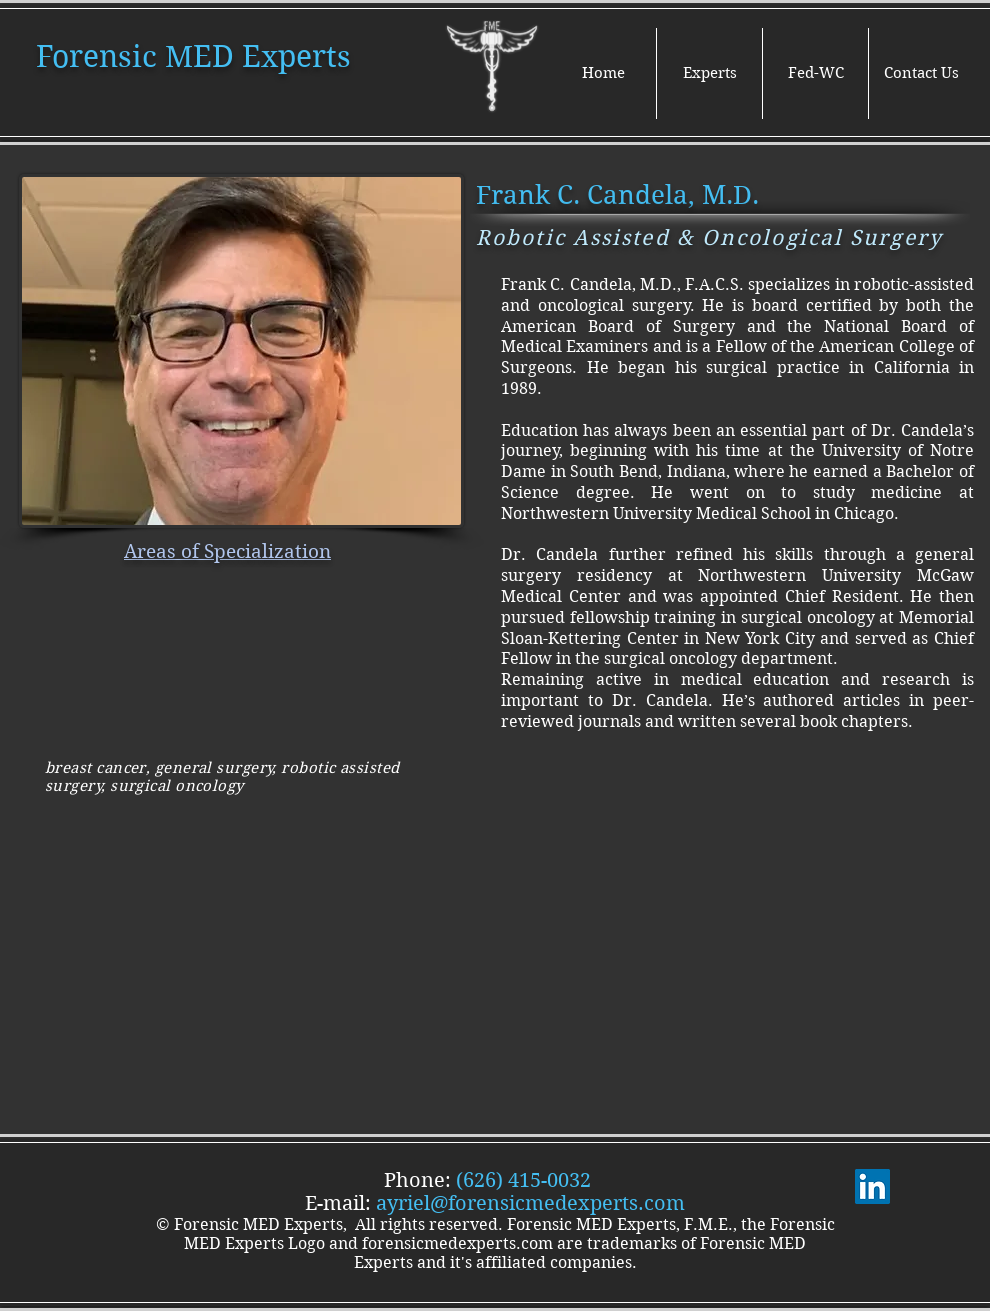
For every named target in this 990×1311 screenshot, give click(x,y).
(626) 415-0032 (523, 1180)
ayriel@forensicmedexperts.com (530, 1203)
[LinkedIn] (872, 1186)
